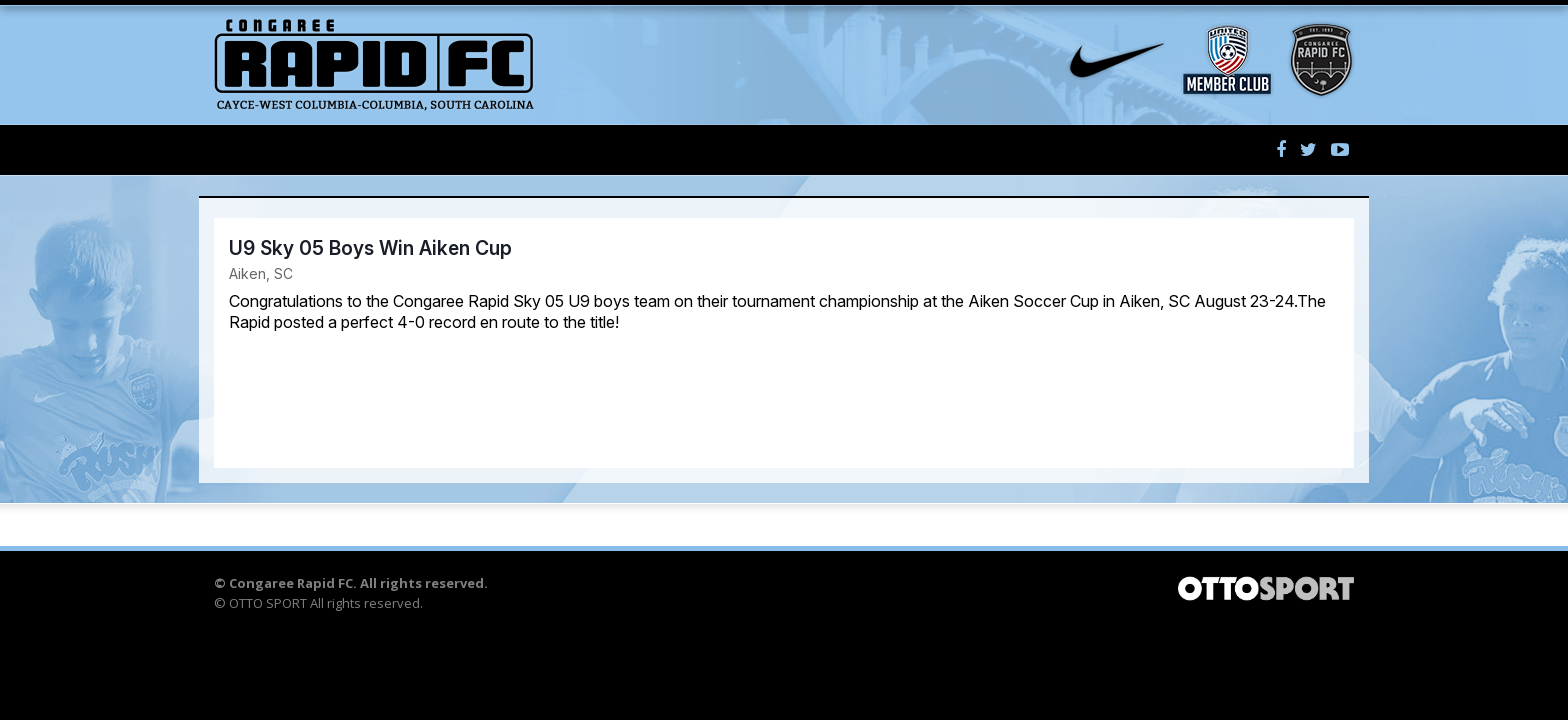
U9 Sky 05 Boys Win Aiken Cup (370, 248)
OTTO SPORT (268, 603)
